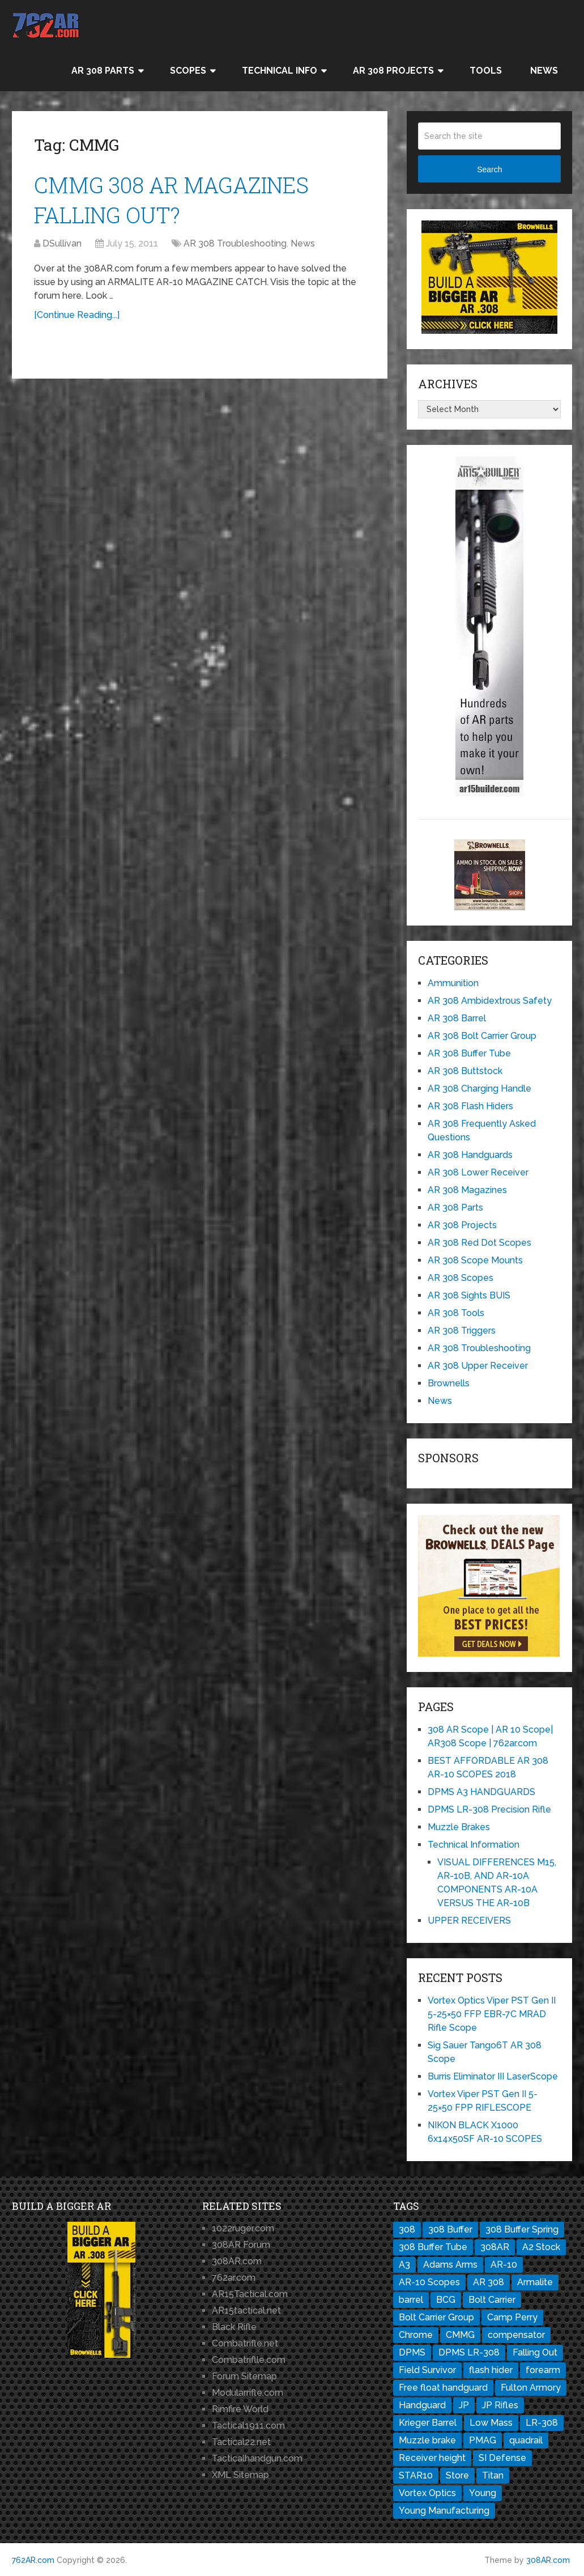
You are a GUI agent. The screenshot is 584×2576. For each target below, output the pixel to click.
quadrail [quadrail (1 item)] (526, 2440)
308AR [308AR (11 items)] (494, 2247)
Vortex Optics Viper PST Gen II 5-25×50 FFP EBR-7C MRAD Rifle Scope (492, 2014)
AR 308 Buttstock (465, 1071)
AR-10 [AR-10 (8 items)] (504, 2264)
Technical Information (473, 1844)
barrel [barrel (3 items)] (411, 2299)
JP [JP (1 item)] (464, 2405)
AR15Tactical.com (250, 2294)
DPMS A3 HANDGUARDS (481, 1791)
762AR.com (33, 2560)
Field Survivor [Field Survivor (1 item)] (427, 2370)
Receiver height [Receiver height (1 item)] (432, 2457)
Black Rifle (234, 2327)
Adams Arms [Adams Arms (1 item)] (450, 2264)
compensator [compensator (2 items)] (516, 2334)
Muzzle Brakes (459, 1827)
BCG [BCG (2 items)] (445, 2299)
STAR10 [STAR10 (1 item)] (416, 2475)
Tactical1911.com (248, 2425)
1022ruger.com (243, 2228)
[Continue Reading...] (77, 314)
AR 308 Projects (393, 70)
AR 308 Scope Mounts (475, 1260)
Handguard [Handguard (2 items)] (422, 2405)
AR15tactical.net (246, 2310)
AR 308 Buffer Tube (469, 1053)
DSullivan (62, 243)
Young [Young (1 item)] (482, 2493)
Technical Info (279, 70)
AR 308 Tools (456, 1313)
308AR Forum (241, 2244)
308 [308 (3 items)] (407, 2229)
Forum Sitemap (244, 2376)
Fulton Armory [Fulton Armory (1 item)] (531, 2387)
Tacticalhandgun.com (257, 2458)
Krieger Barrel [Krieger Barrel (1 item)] (428, 2422)
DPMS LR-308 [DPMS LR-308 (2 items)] (469, 2352)
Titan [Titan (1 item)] (493, 2475)
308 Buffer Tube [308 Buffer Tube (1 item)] (433, 2247)
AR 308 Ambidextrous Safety (490, 1000)
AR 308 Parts (102, 70)
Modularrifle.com (247, 2392)
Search (489, 169)
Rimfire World (240, 2409)
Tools (486, 70)
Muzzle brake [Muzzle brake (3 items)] (427, 2440)
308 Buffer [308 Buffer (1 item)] (450, 2229)
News (544, 70)
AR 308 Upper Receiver (478, 1365)
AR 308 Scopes (460, 1277)
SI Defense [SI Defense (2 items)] (502, 2457)
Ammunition (453, 983)
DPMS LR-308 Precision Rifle (489, 1809)
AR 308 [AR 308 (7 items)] (488, 2282)
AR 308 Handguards (470, 1154)
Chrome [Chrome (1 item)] (416, 2334)
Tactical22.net (241, 2442)
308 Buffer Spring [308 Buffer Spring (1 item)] (522, 2229)
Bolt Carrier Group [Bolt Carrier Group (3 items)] (436, 2317)
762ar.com (233, 2277)
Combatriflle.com (248, 2359)
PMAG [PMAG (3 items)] (482, 2440)
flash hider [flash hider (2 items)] (491, 2370)
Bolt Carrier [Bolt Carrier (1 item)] (491, 2299)
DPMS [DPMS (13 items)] (412, 2352)
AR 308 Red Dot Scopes (479, 1242)
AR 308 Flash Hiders (470, 1106)
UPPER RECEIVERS (469, 1920)
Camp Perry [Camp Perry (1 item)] (512, 2317)
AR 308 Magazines (467, 1190)
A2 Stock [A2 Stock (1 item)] (541, 2247)
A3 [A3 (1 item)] (404, 2264)
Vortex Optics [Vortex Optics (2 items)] (427, 2493)
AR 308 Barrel (457, 1018)
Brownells (449, 1383)
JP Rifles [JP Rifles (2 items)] (500, 2405)
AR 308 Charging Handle (479, 1088)
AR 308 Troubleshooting (235, 243)
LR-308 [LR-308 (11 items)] (542, 2422)
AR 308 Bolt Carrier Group (482, 1035)
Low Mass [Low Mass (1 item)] (491, 2422)
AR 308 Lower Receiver (478, 1172)
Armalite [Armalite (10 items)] (535, 2282)
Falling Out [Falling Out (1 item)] (535, 2352)
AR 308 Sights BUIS (469, 1295)
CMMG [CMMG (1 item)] (460, 2334)
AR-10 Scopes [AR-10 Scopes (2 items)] (429, 2282)
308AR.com (237, 2261)
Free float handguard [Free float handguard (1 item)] (443, 2387)
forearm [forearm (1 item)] (543, 2370)
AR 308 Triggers (462, 1330)
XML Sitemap (240, 2474)
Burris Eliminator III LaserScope (493, 2076)
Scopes (188, 70)
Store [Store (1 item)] (457, 2475)
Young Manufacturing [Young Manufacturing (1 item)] (444, 2510)
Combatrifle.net (245, 2343)
